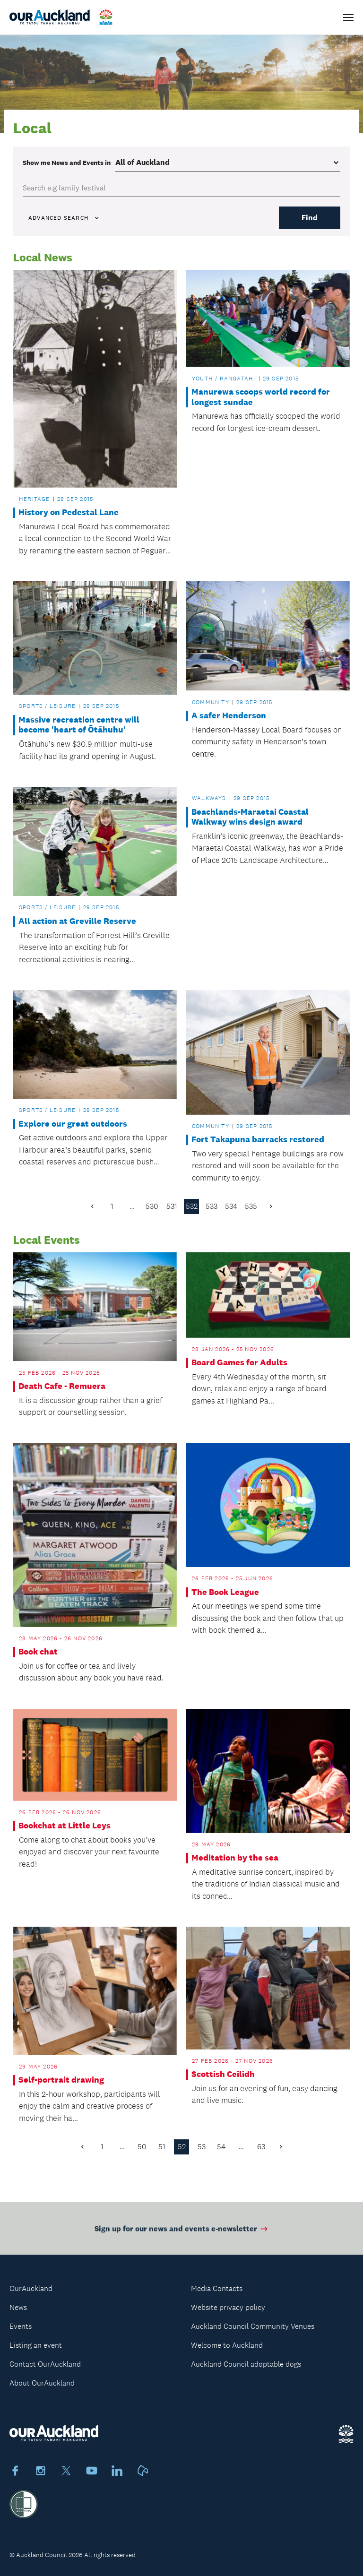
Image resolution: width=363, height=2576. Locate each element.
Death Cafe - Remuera (61, 1386)
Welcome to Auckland (227, 2345)
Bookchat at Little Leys (64, 1826)
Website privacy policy (228, 2307)
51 (161, 2147)
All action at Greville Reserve (77, 921)
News (18, 2307)
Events (20, 2326)
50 (142, 2147)
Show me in (67, 162)
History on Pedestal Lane (68, 512)
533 (211, 1206)
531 (171, 1206)
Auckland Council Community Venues (252, 2326)
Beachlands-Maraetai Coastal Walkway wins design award (250, 817)
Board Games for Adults (239, 1363)
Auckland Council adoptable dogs (246, 2364)
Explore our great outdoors (72, 1124)
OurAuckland (30, 2288)
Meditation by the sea (234, 1858)
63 (261, 2147)
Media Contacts (216, 2288)
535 (251, 1206)
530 (152, 1206)
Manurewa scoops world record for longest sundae (260, 397)
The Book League (225, 1592)
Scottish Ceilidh (223, 2074)
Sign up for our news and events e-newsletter (182, 2233)
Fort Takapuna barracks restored (257, 1140)
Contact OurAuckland (45, 2364)
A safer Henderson (228, 716)
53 (202, 2147)
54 (221, 2147)
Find (310, 218)
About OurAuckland (42, 2383)
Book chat (38, 1652)
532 (192, 1206)
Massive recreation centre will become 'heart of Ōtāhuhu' (78, 725)
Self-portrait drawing (61, 2080)
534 (231, 1206)
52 (182, 2147)
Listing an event (35, 2345)
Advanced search (64, 218)
